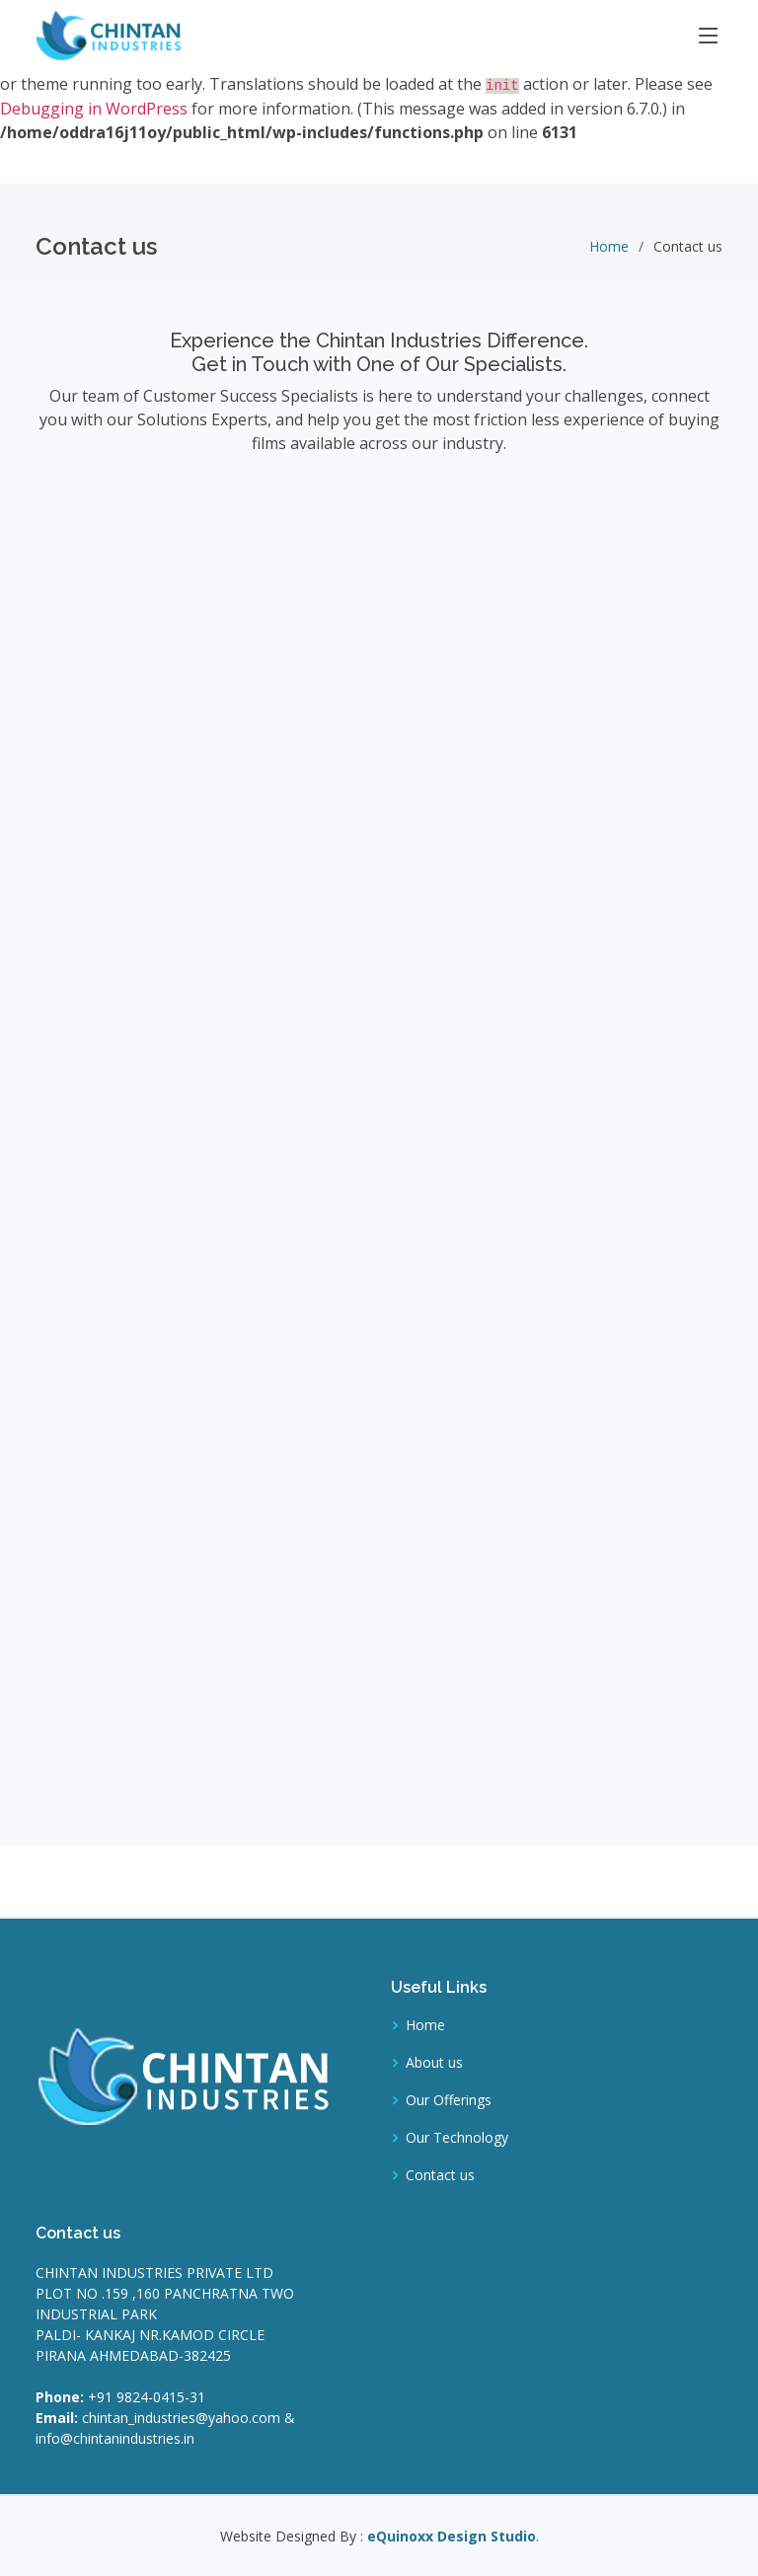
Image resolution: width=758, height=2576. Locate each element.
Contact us (440, 2175)
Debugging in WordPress (94, 108)
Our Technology (457, 2138)
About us (434, 2063)
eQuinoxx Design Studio (451, 2536)
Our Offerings (449, 2100)
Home (609, 246)
